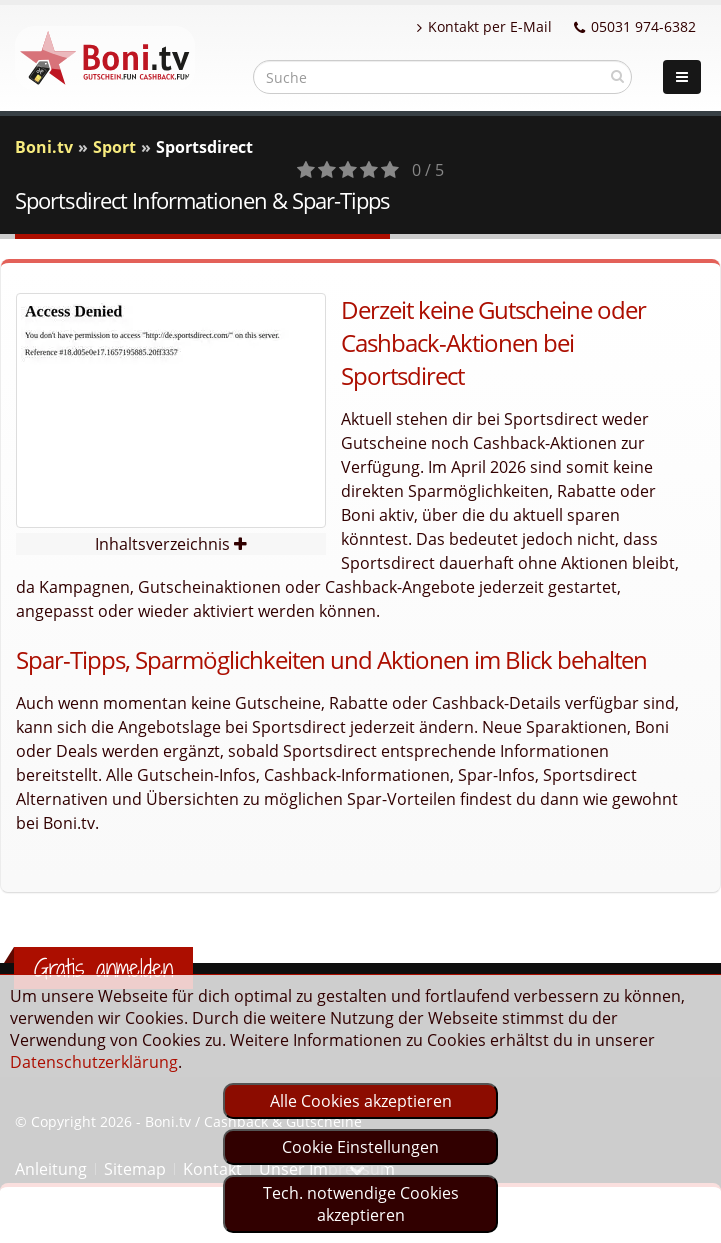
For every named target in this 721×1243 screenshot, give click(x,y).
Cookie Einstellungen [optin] (360, 1147)
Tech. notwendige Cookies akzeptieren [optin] (361, 1204)
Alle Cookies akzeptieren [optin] (361, 1101)
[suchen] (617, 76)
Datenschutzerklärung (94, 1062)
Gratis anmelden (103, 968)
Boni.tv (44, 147)
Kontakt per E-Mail (484, 26)
